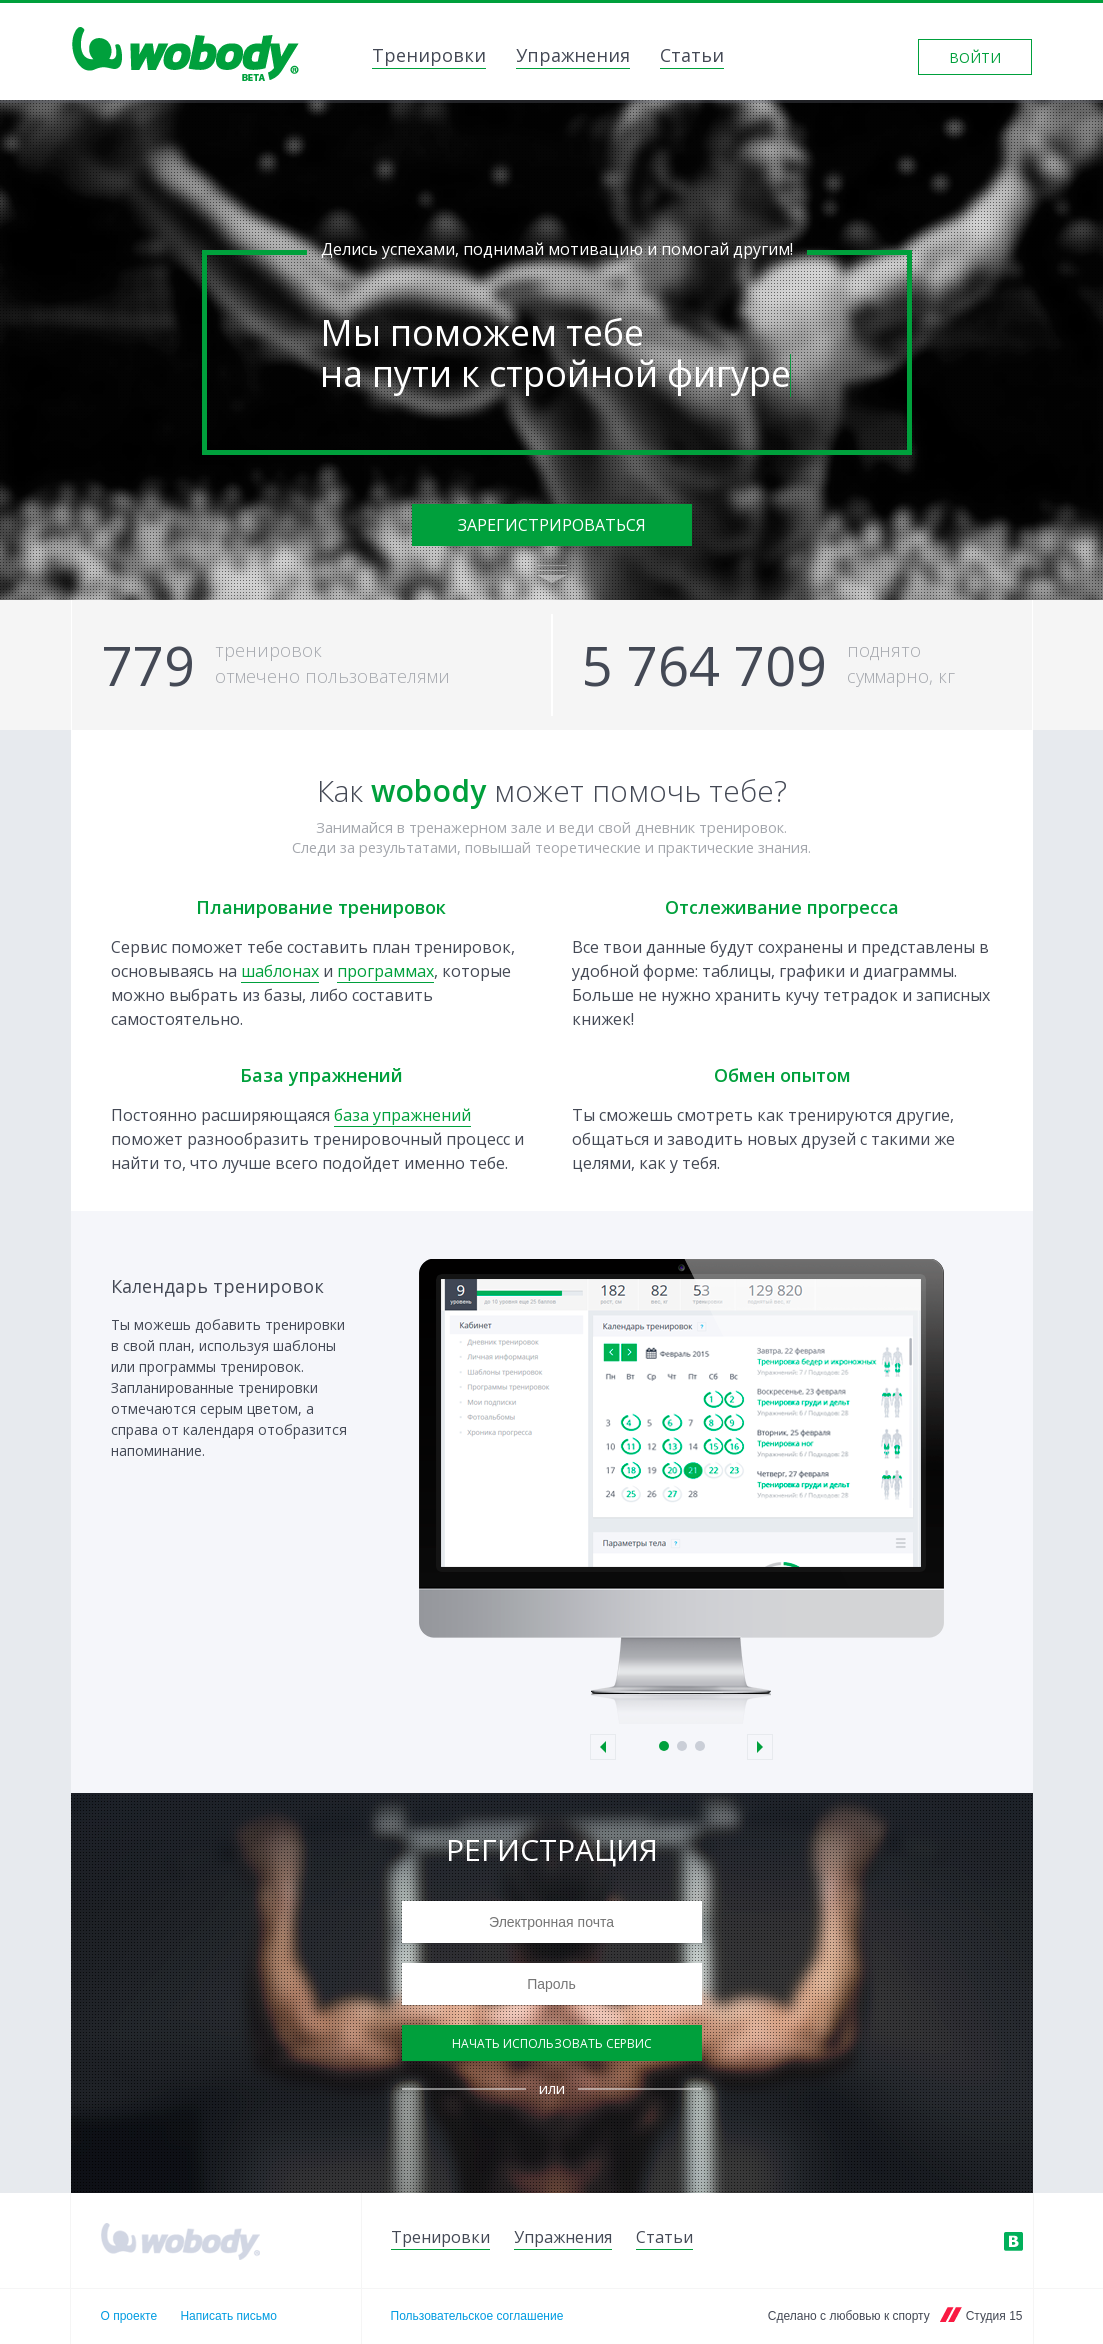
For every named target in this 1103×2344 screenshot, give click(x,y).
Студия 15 (994, 2316)
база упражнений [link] (402, 1115)
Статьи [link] (692, 57)
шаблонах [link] (280, 971)
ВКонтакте (1013, 2241)
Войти (975, 57)
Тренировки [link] (429, 57)
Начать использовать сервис (552, 2043)
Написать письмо (228, 2316)
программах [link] (385, 971)
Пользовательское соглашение (477, 2316)
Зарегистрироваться (552, 525)
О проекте (129, 2316)
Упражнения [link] (573, 57)
